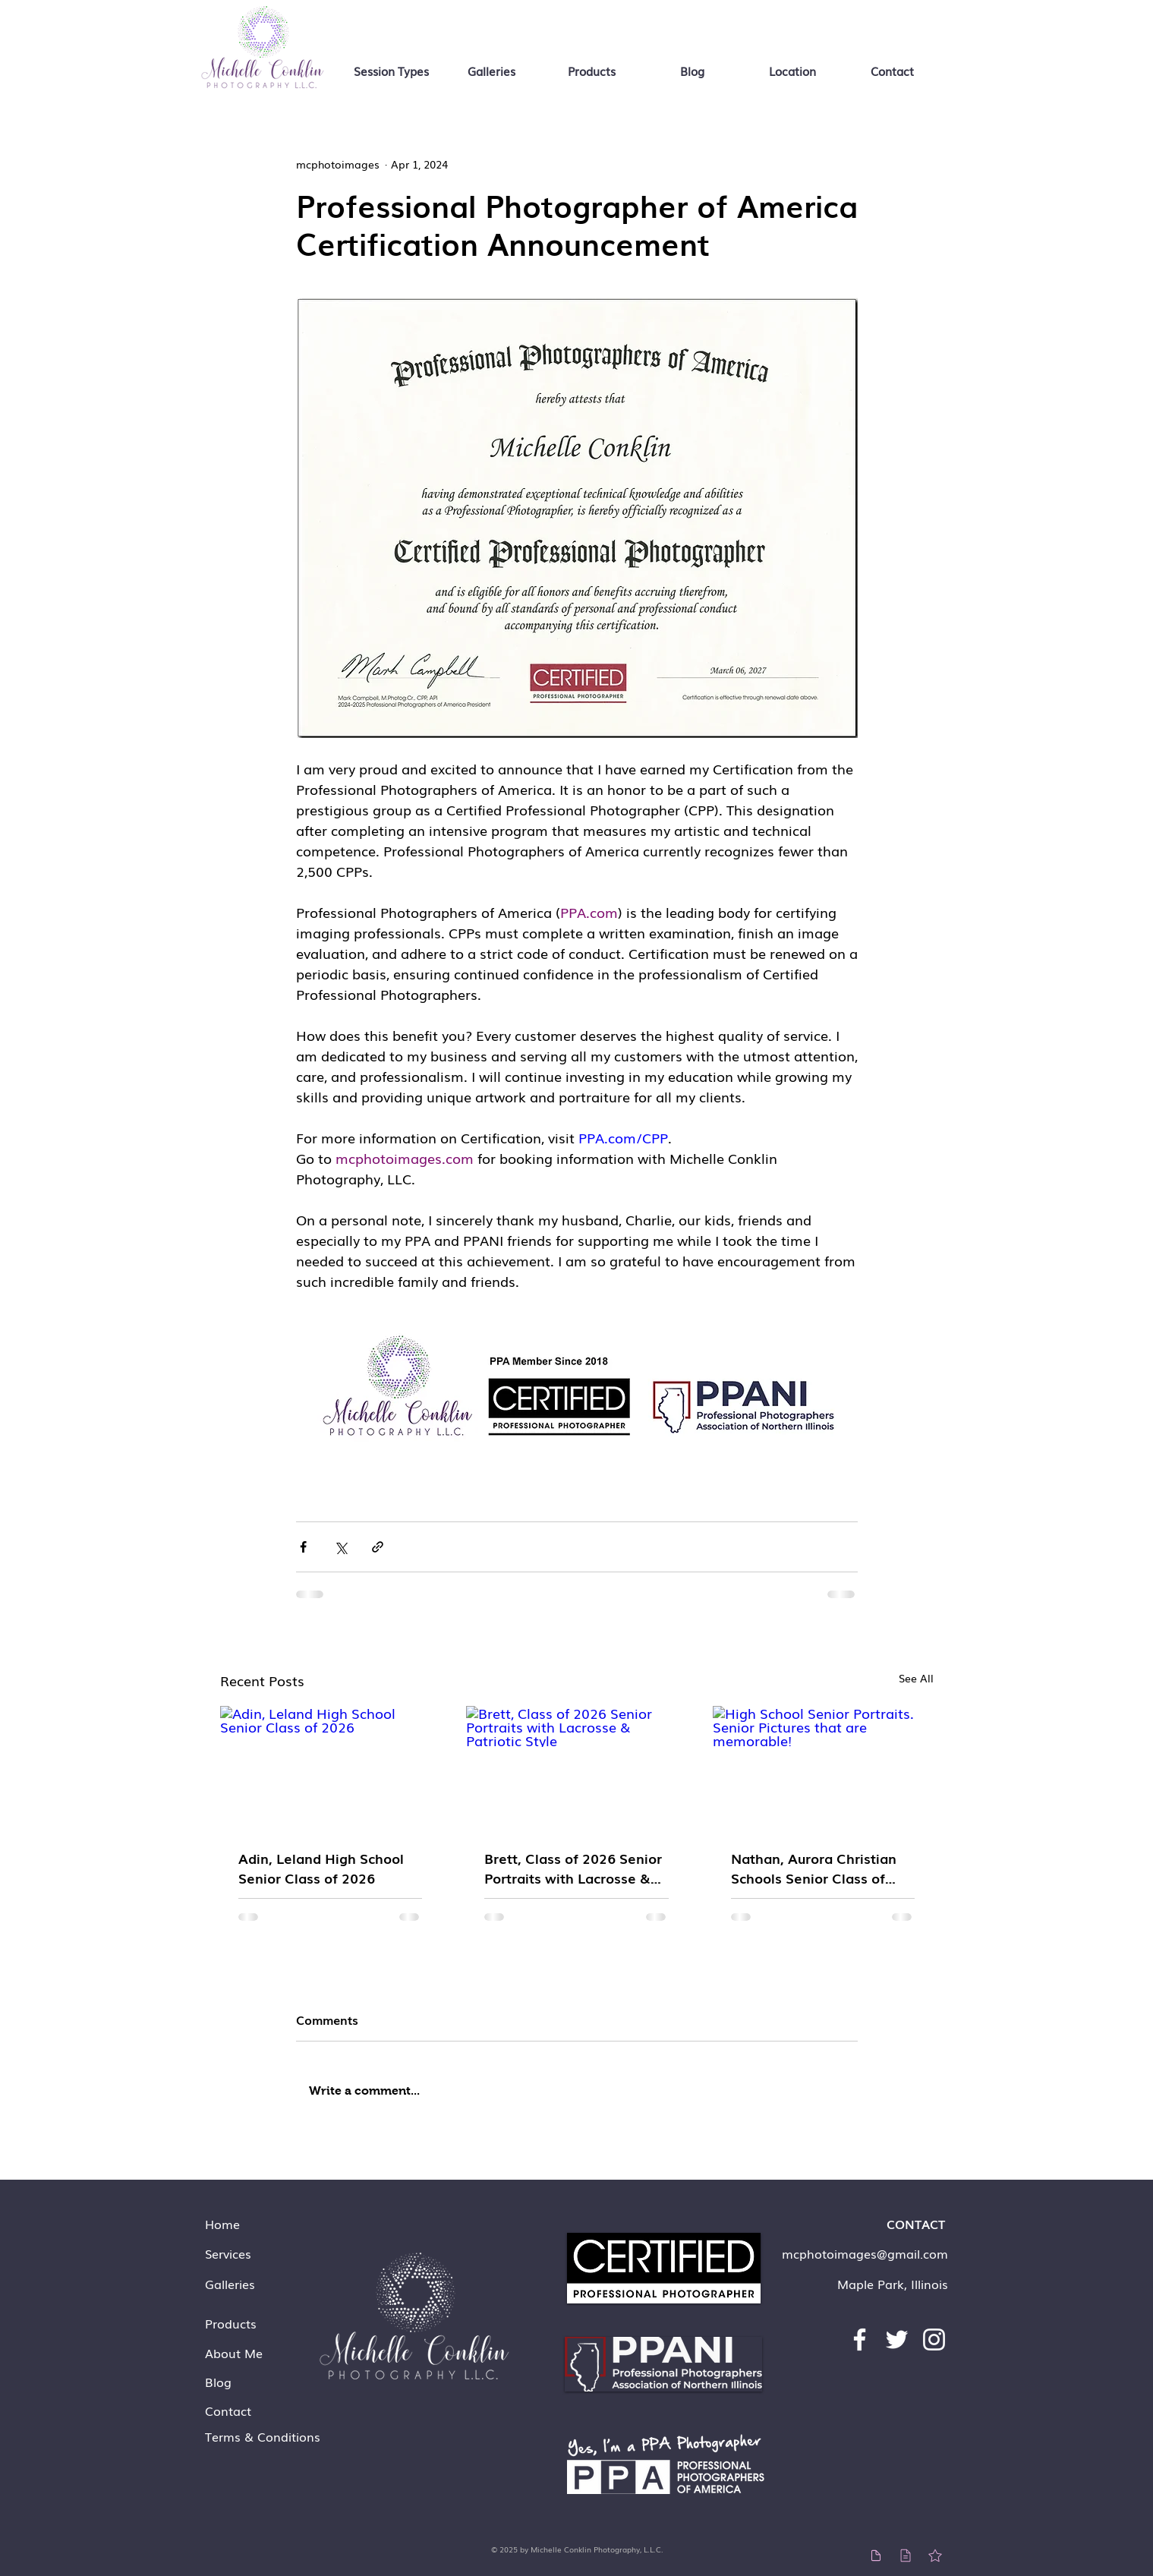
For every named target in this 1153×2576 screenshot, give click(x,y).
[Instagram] (934, 2339)
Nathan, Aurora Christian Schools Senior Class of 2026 (813, 1867)
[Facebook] (859, 2339)
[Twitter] (897, 2339)
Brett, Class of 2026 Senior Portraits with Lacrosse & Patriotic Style (573, 1867)
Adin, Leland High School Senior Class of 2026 (321, 1867)
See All (916, 1677)
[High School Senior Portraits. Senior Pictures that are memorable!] (823, 1768)
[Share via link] (377, 1547)
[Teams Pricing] (905, 2555)
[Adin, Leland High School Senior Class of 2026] (330, 1768)
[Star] (935, 2555)
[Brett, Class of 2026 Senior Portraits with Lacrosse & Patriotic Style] (576, 1768)
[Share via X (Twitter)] (340, 1547)
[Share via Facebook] (303, 1547)
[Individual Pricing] (876, 2555)
